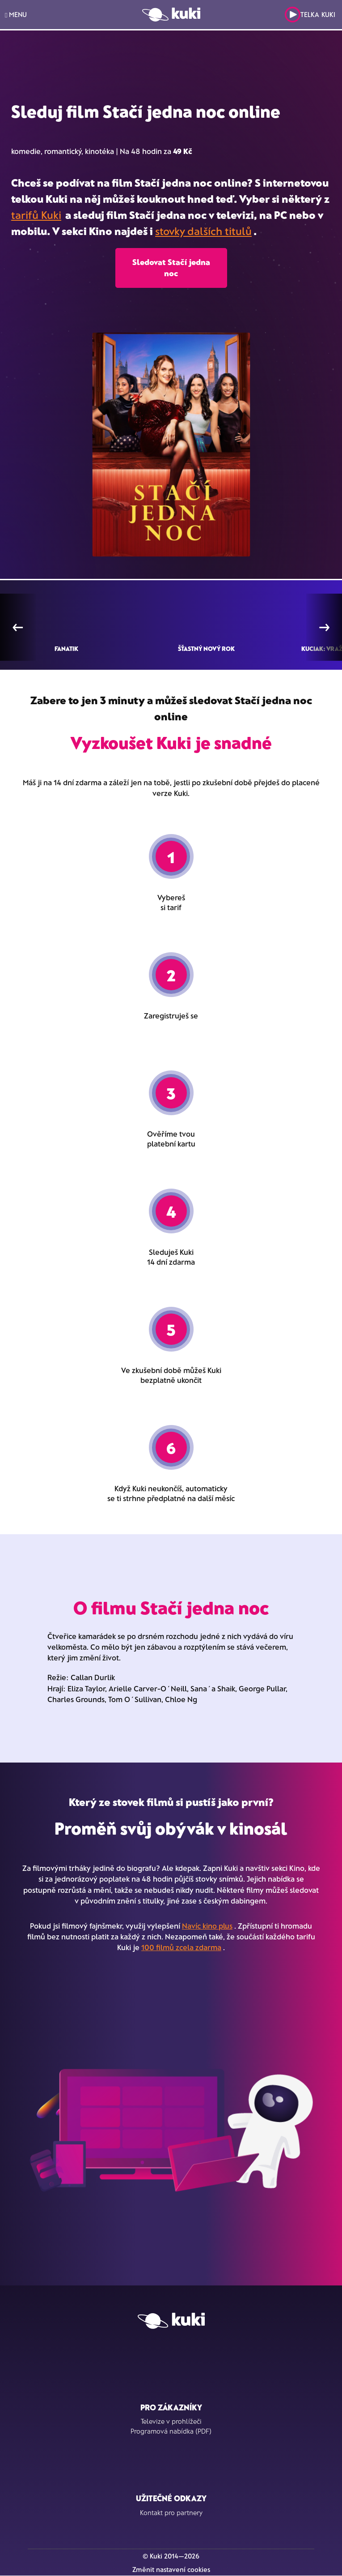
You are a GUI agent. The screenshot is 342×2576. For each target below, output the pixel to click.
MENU (16, 14)
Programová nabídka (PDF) (171, 2431)
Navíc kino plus (207, 1925)
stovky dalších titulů (203, 230)
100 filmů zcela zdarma (181, 1947)
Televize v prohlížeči (171, 2421)
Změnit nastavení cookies (171, 2569)
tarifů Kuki (36, 214)
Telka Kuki (310, 14)
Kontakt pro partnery (171, 2512)
